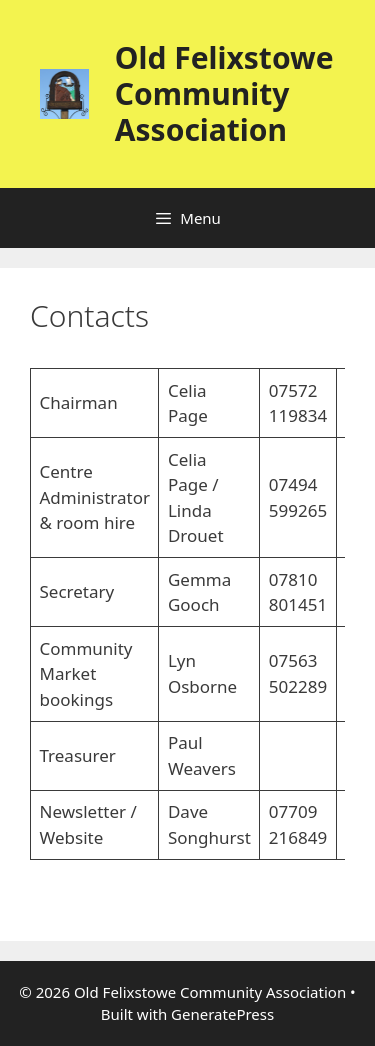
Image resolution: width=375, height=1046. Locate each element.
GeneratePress (222, 1014)
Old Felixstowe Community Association (224, 93)
